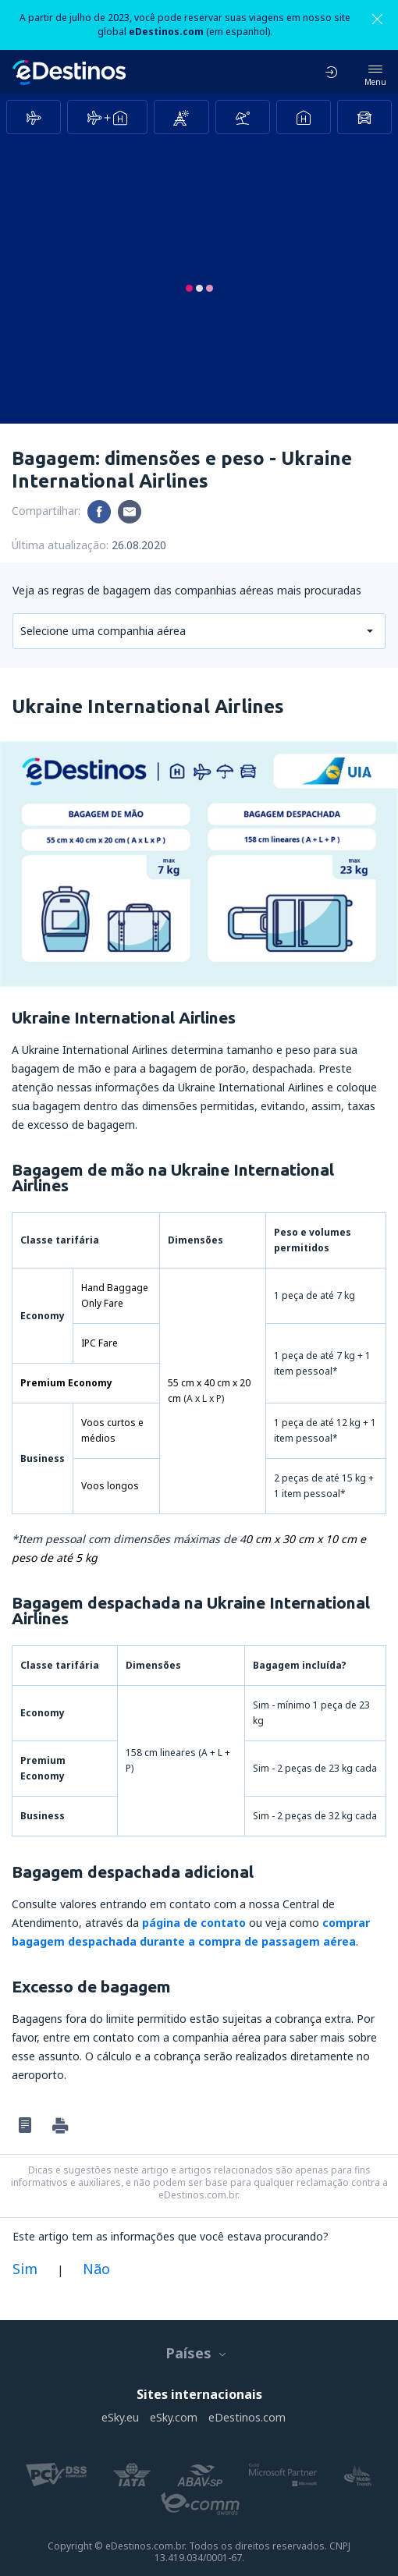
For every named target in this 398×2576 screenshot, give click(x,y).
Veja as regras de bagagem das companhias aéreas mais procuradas (186, 590)
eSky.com (173, 2417)
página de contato (194, 1922)
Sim (24, 2268)
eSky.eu (120, 2417)
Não (96, 2268)
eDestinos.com (247, 2417)
